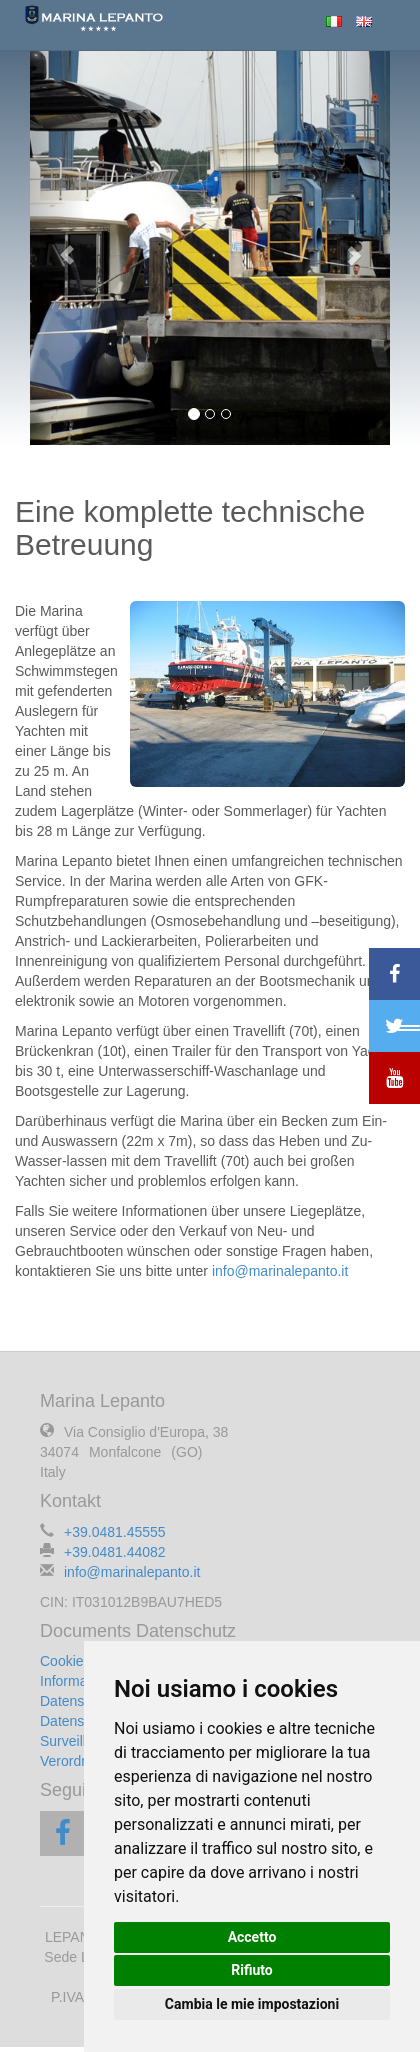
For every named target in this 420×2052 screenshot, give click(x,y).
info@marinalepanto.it (280, 1271)
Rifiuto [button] (252, 1970)
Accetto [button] (252, 1937)
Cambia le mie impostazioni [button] (252, 2004)
